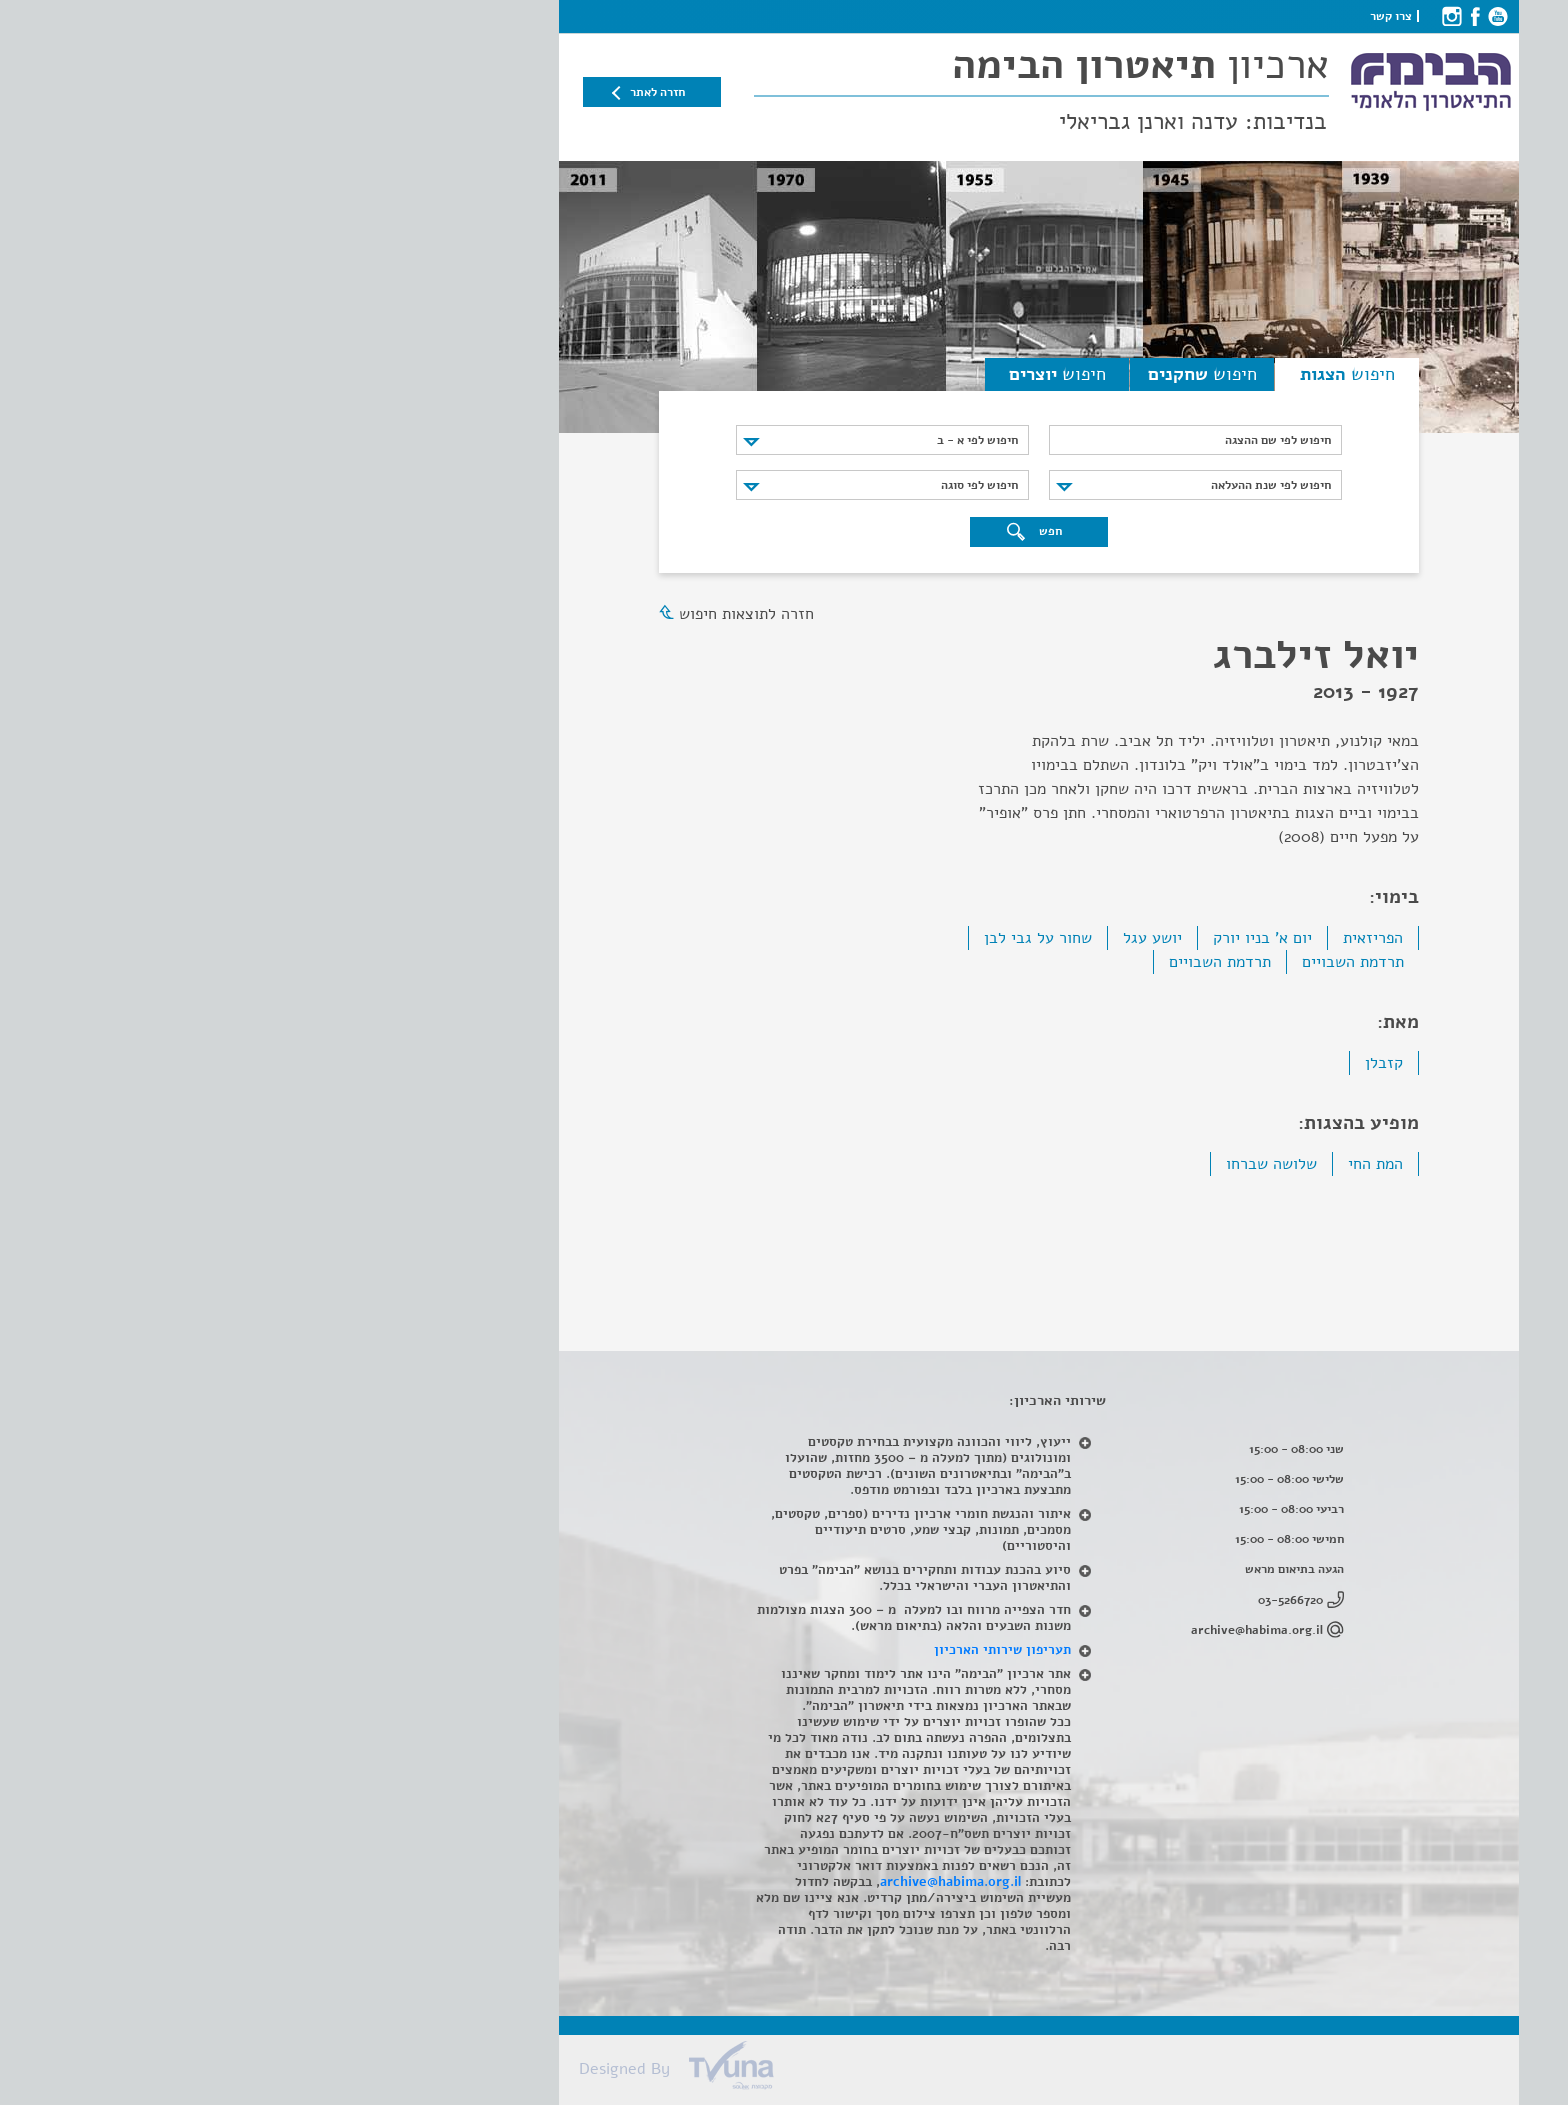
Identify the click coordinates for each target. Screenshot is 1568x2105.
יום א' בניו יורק (1007, 938)
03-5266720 (1035, 1600)
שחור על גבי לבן (783, 938)
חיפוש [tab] (1092, 374)
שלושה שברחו (1016, 1164)
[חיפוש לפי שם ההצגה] (940, 440)
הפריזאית (1118, 938)
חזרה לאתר (402, 92)
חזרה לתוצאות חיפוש (491, 614)
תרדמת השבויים (1098, 962)
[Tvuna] (794, 2071)
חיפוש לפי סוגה (724, 485)
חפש (779, 532)
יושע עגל (897, 938)
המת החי (1120, 1164)
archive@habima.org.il (1002, 1630)
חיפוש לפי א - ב (722, 440)
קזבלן (1129, 1063)
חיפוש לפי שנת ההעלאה (1016, 485)
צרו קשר (1136, 16)
